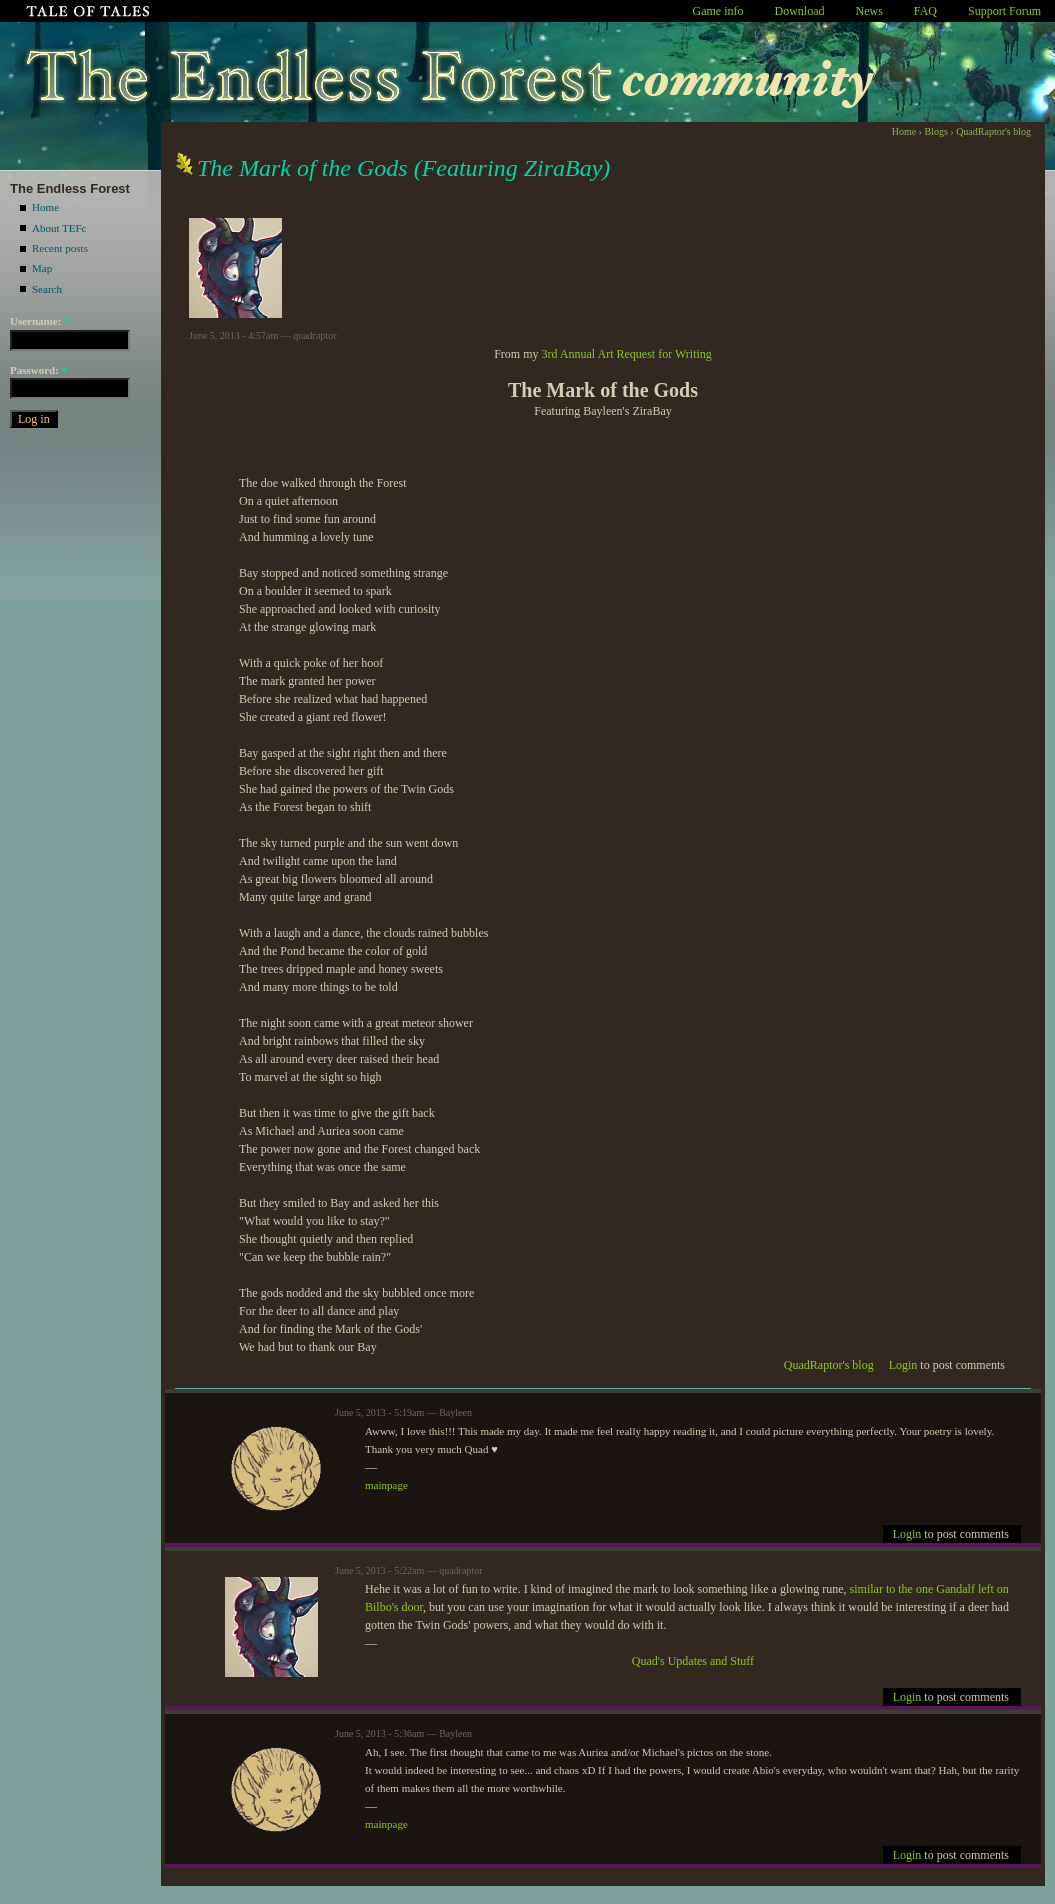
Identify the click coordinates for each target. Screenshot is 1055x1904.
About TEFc (59, 228)
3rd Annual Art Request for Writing (627, 354)
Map (42, 268)
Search (47, 289)
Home (45, 207)
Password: (38, 370)
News (869, 11)
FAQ (925, 11)
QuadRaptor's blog (993, 131)
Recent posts (60, 248)
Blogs (935, 131)
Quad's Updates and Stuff (693, 1661)
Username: (40, 321)
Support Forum (1004, 11)
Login (903, 1365)
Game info (718, 11)
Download (800, 11)
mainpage (386, 1485)
